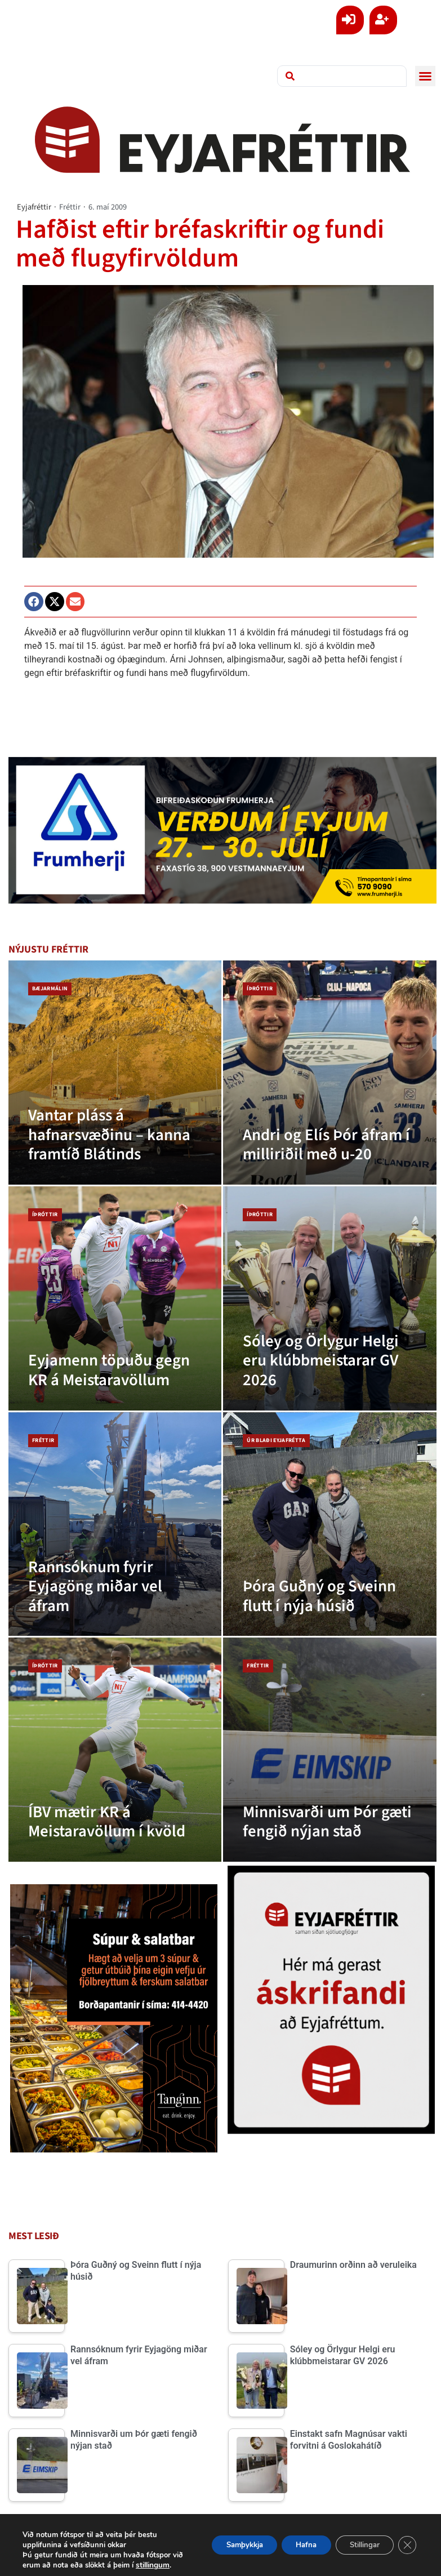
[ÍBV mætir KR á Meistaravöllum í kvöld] (114, 1750)
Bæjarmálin (50, 989)
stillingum (63, 2565)
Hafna (291, 2539)
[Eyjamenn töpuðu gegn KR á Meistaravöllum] (114, 1298)
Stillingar (358, 2539)
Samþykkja (221, 2539)
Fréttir (70, 207)
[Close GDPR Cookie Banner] (406, 2540)
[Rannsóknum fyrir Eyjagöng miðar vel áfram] (114, 1524)
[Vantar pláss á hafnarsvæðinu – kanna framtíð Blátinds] (114, 1072)
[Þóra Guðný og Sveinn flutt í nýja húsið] (329, 1524)
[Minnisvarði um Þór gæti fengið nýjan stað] (329, 1750)
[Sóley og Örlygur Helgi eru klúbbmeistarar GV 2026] (329, 1298)
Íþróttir (260, 989)
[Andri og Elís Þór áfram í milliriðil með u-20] (329, 1072)
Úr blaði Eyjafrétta (276, 1440)
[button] (425, 76)
